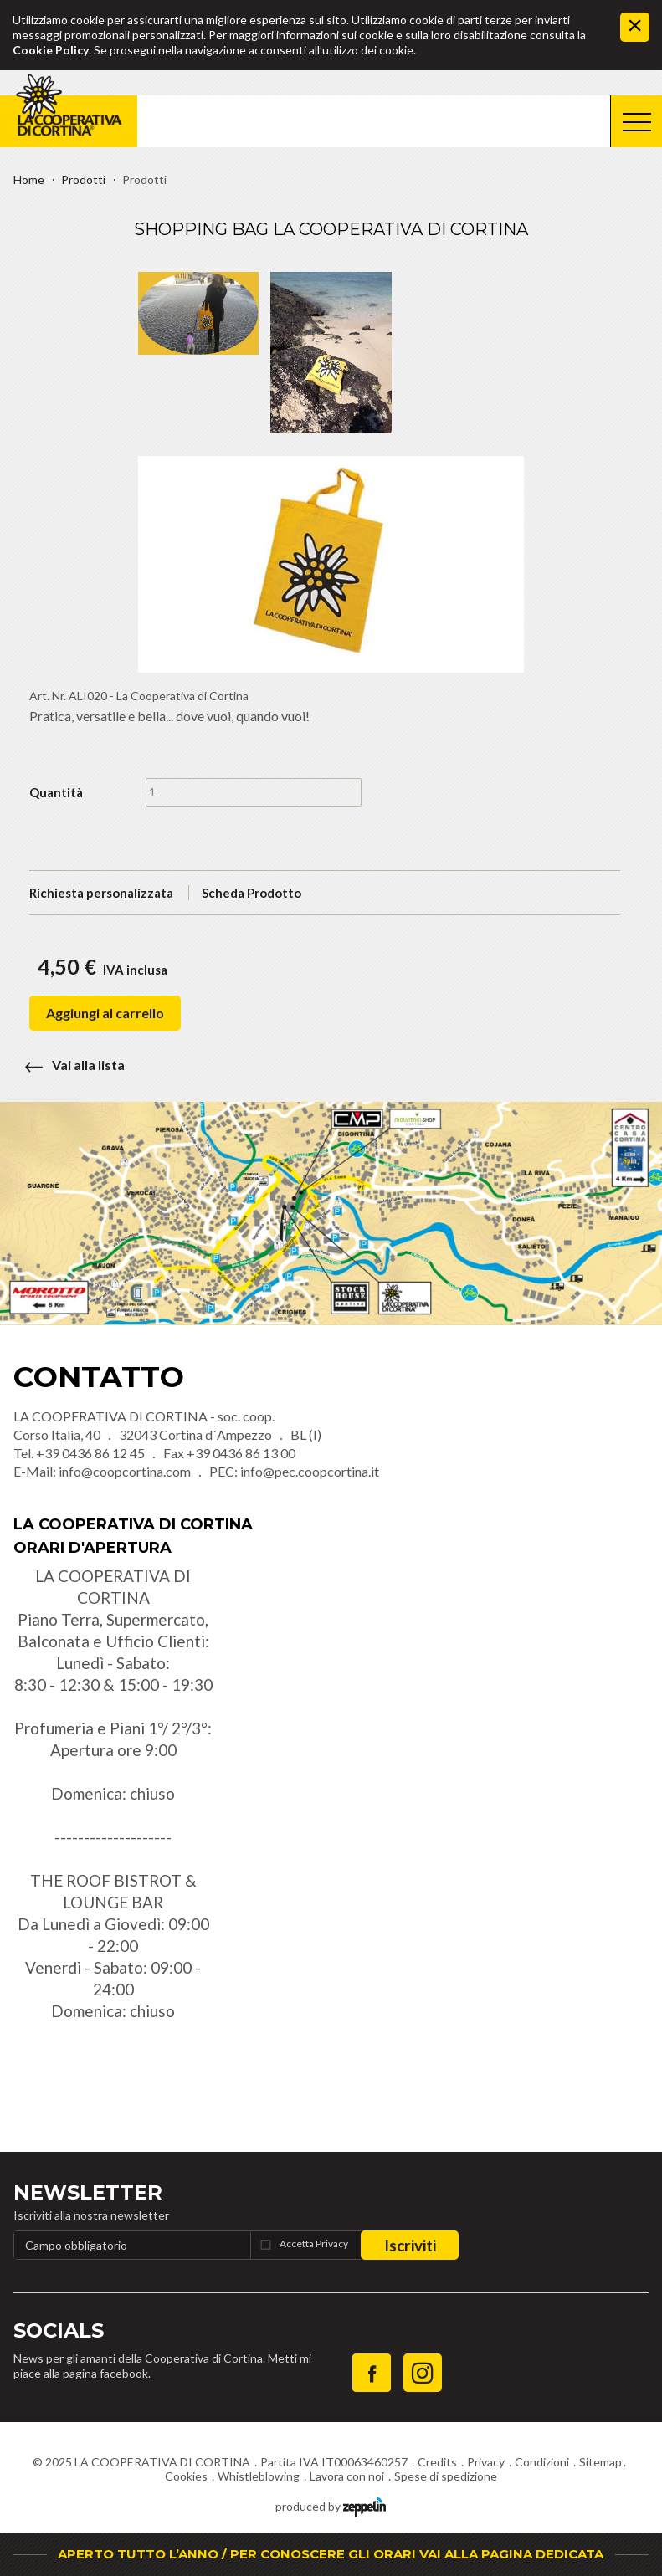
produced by (330, 2505)
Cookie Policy (51, 50)
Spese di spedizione (445, 2476)
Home (28, 179)
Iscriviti (410, 2245)
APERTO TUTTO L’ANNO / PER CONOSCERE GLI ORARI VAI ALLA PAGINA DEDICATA (330, 2554)
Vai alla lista (69, 1065)
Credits (437, 2462)
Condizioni (542, 2462)
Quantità (56, 792)
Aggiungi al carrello (105, 1013)
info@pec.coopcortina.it (309, 1471)
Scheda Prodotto (251, 892)
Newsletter (87, 2192)
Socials (58, 2330)
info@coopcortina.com (125, 1471)
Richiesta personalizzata (101, 892)
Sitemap (600, 2462)
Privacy (486, 2462)
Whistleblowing (259, 2476)
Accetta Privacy (314, 2243)
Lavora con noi (347, 2476)
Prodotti (83, 179)
